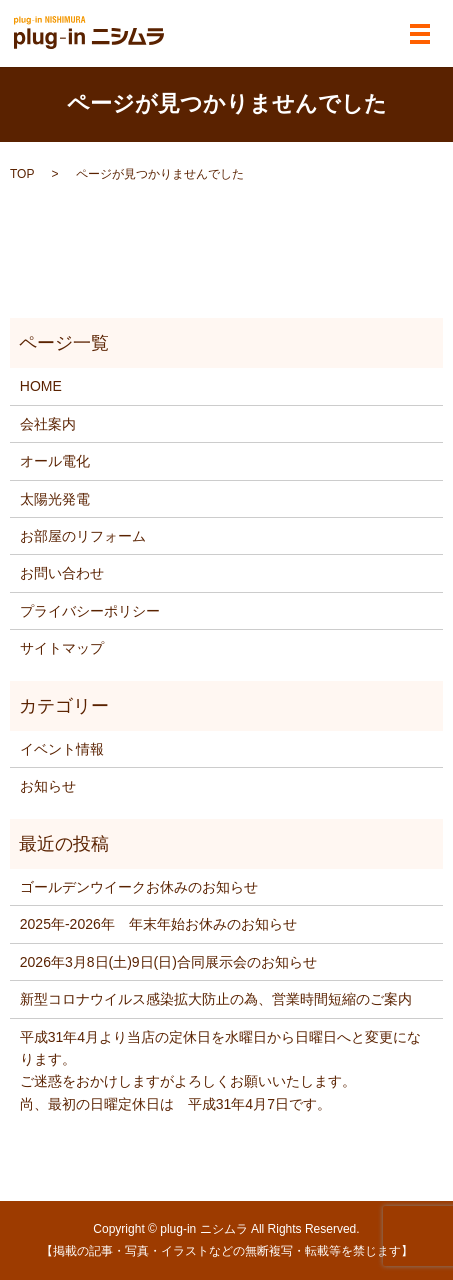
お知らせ (48, 786)
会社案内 (48, 424)
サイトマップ (62, 648)
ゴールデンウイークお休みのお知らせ (139, 887)
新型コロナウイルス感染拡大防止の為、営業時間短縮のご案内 (216, 999)
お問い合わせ (62, 573)
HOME (41, 386)
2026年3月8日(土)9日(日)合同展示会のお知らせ (168, 962)
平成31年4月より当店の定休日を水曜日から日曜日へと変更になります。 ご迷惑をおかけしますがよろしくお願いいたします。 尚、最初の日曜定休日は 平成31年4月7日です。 (220, 1070)
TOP (22, 174)
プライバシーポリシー (90, 611)
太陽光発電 (55, 499)
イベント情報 (62, 749)
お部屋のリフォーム (83, 536)
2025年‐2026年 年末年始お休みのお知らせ (158, 924)
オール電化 (55, 461)
